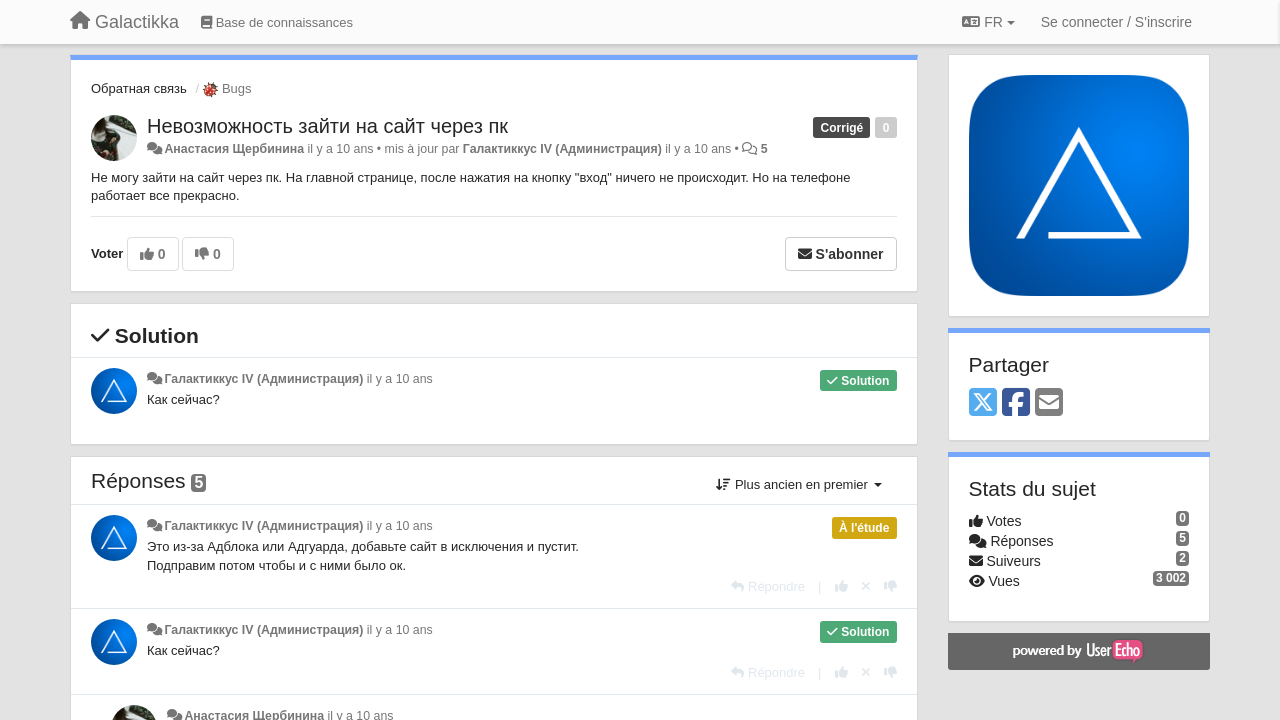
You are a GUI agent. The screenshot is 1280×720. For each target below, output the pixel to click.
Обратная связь (139, 88)
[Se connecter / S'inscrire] (1116, 22)
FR (988, 22)
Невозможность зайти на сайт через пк (327, 126)
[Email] (1049, 403)
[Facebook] (1016, 403)
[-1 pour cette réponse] (890, 586)
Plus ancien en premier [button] (798, 484)
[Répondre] (768, 586)
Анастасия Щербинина (234, 149)
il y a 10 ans (400, 379)
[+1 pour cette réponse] (841, 586)
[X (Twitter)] (983, 403)
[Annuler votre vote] (866, 586)
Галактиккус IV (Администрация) (562, 149)
